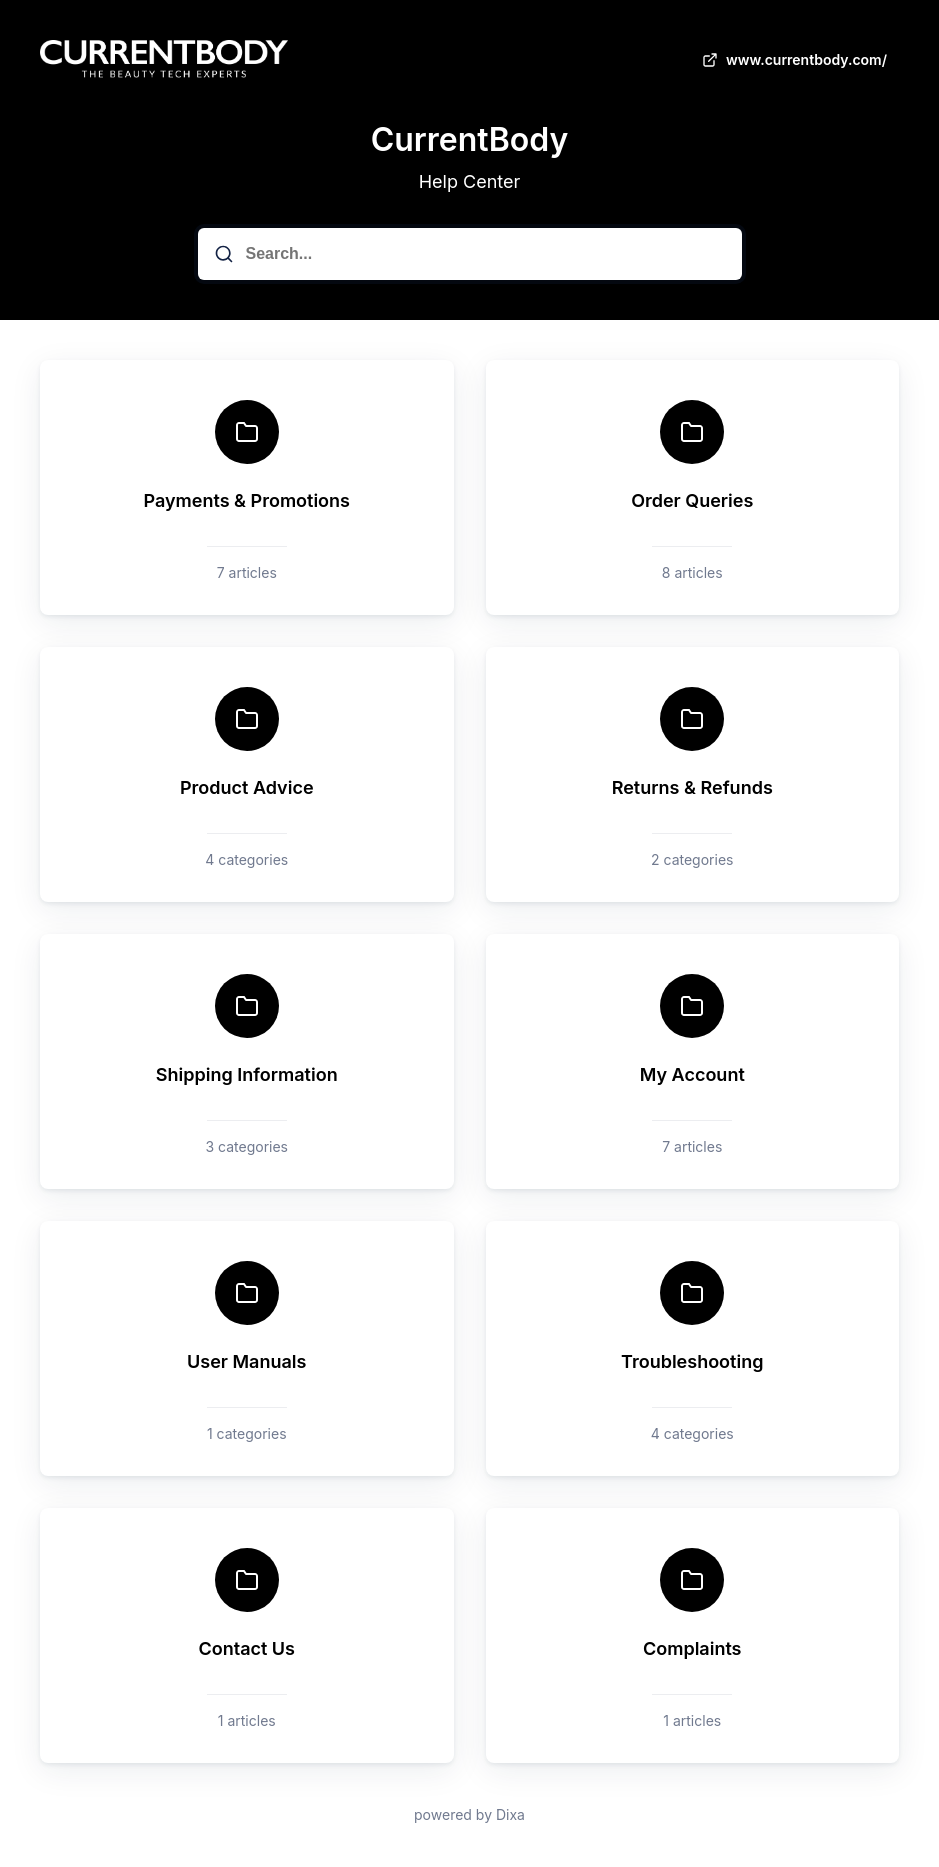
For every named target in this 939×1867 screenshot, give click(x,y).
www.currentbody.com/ (792, 60)
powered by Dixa (469, 1814)
